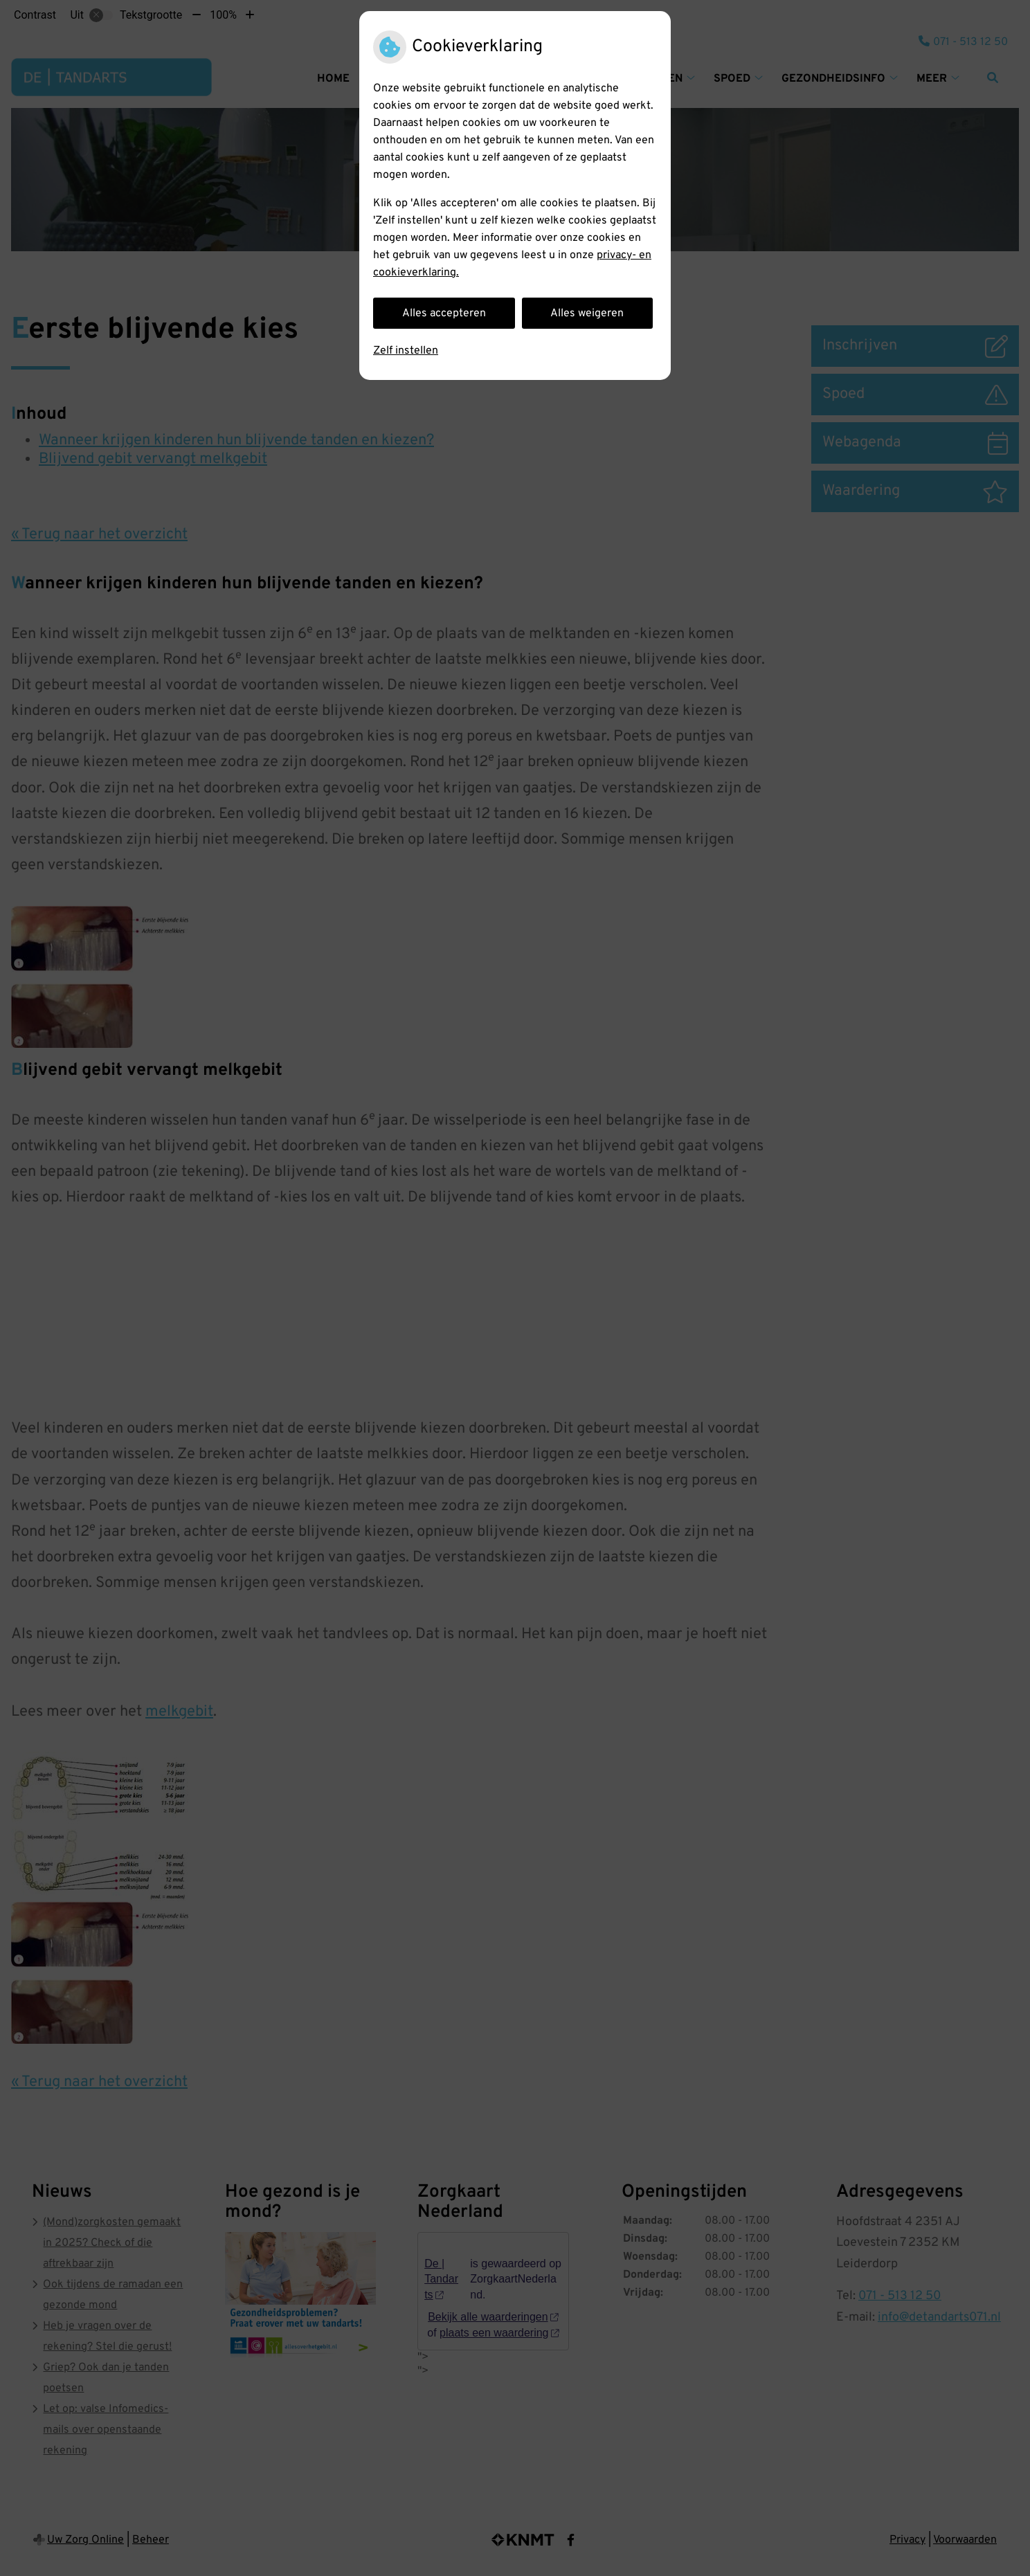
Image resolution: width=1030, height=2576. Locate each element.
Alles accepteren (444, 313)
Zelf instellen (405, 351)
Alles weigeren (587, 313)
